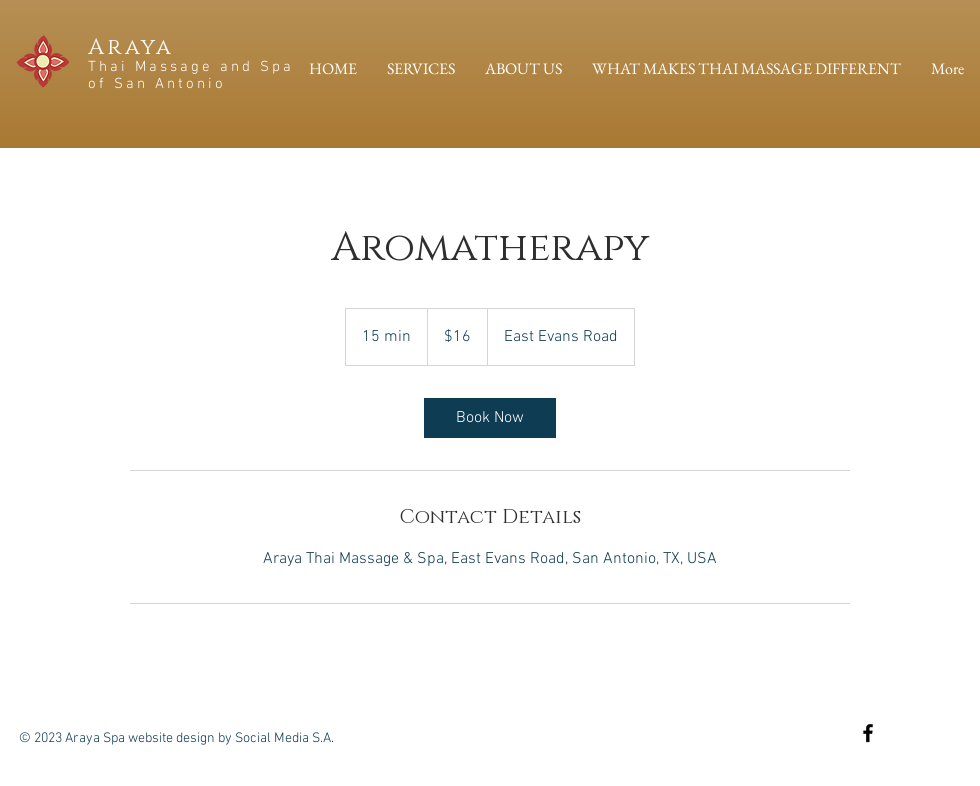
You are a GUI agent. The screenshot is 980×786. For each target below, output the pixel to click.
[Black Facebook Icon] (868, 733)
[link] (490, 418)
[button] (421, 69)
